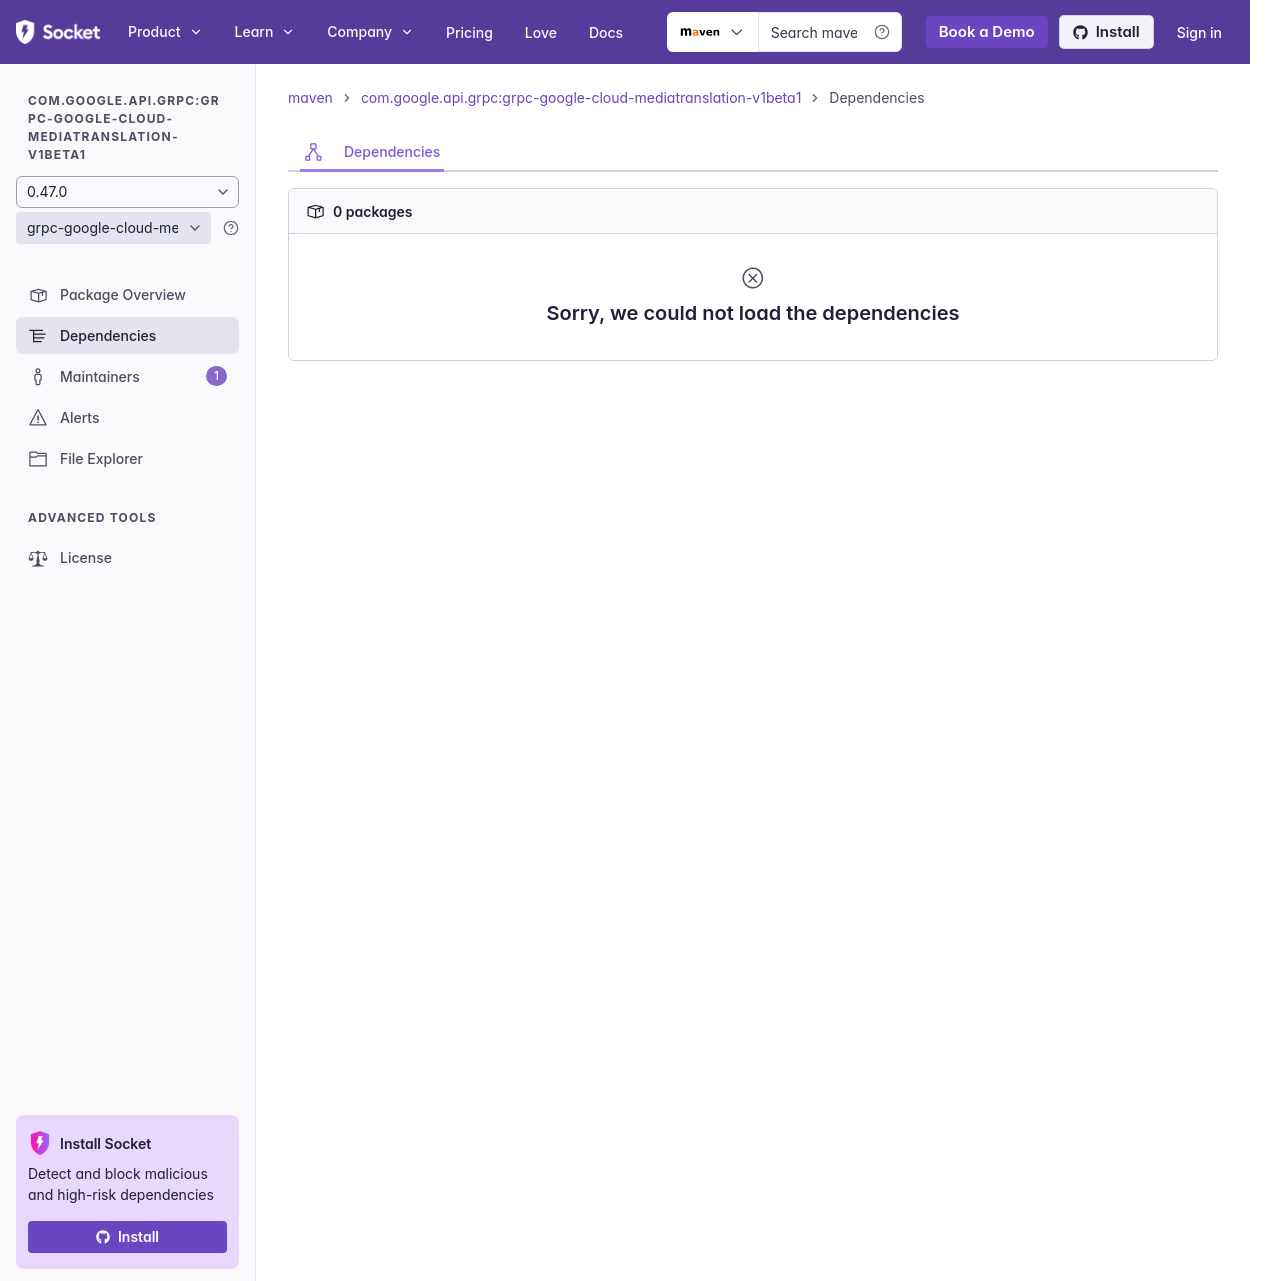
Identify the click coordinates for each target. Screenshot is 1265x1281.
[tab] (372, 152)
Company (370, 31)
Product (165, 31)
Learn (265, 31)
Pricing (469, 32)
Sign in (1199, 32)
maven (310, 97)
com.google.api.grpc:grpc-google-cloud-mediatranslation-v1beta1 (581, 97)
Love (541, 32)
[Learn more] (882, 32)
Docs (606, 32)
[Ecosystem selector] (712, 32)
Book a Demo (987, 31)
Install (1106, 31)
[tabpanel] (753, 266)
